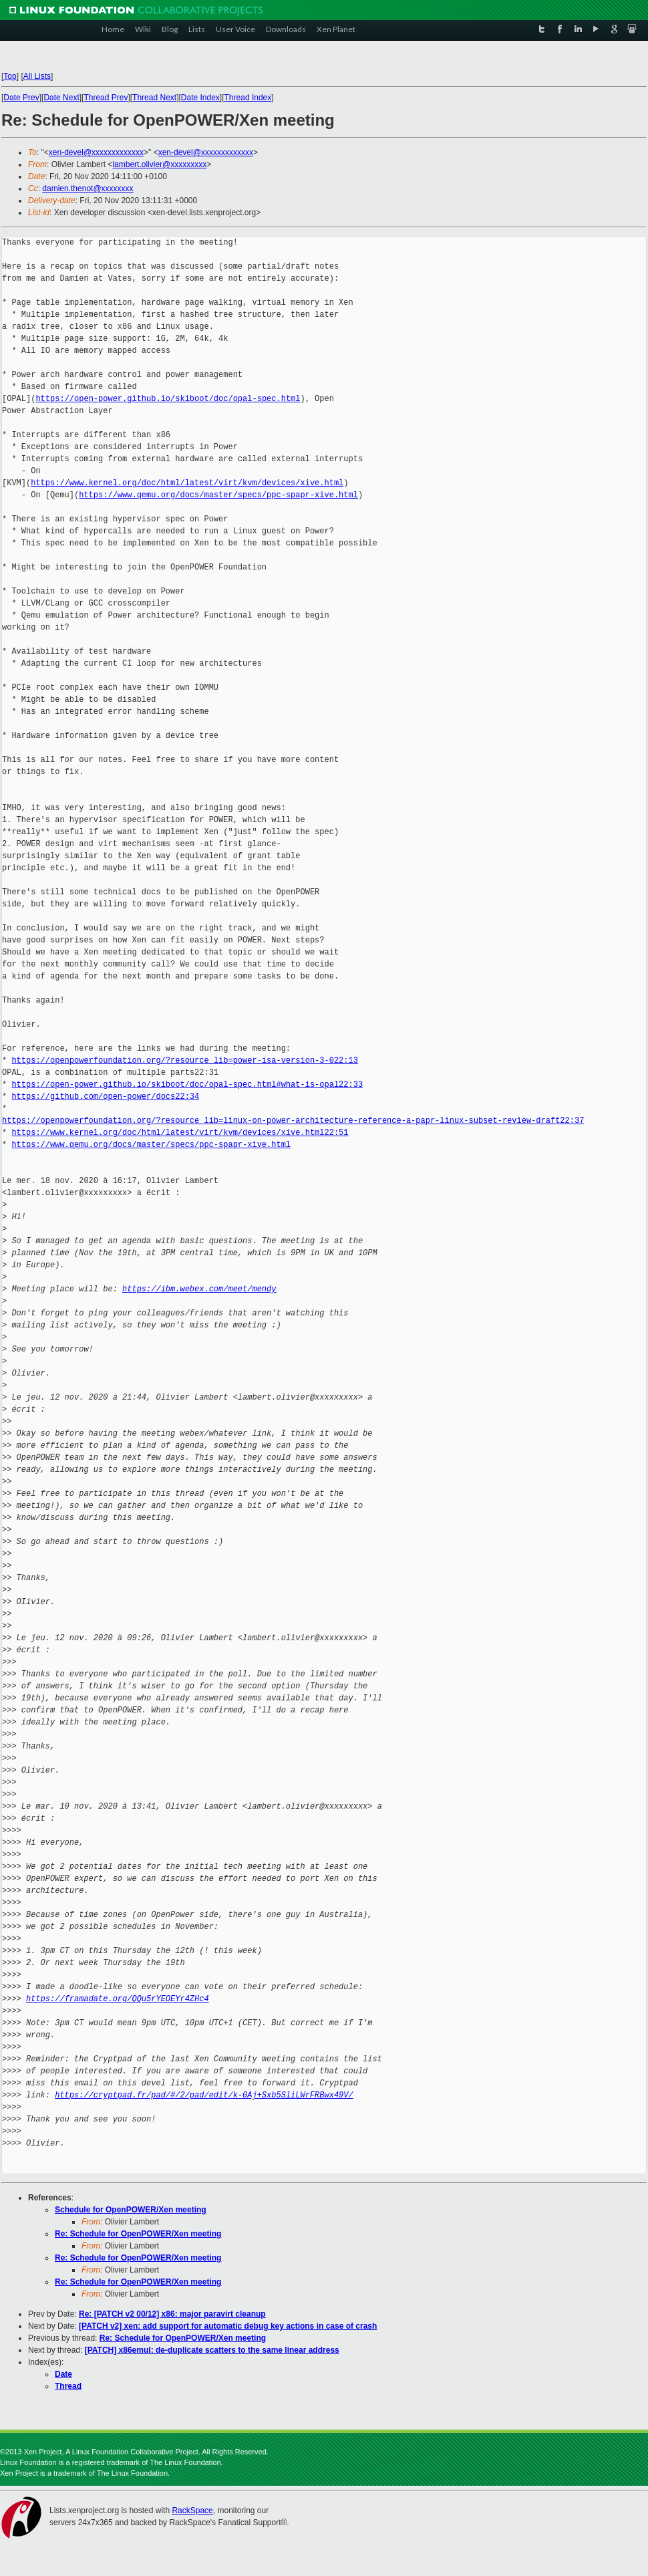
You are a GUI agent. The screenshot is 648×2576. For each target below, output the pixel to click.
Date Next (61, 97)
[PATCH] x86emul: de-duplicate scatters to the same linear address (212, 2350)
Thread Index (248, 97)
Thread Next (154, 97)
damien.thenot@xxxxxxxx (87, 188)
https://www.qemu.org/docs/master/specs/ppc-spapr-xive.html (218, 495)
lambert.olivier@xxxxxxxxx (159, 164)
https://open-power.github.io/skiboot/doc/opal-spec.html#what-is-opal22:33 (187, 1084)
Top (9, 76)
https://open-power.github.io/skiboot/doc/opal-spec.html (167, 398)
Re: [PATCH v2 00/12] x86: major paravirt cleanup (172, 2314)
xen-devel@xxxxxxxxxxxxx (96, 152)
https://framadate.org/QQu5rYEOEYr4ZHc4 (117, 1999)
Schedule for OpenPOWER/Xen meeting (130, 2209)
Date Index (200, 97)
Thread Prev (106, 97)
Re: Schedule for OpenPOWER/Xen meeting (138, 2233)
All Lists (37, 76)
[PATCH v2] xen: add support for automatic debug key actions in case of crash (228, 2326)
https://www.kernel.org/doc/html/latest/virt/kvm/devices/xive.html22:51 (179, 1132)
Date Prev (21, 97)
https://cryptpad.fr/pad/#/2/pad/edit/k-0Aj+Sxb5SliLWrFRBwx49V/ (204, 2095)
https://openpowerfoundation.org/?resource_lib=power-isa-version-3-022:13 (184, 1060)
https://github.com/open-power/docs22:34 (105, 1096)
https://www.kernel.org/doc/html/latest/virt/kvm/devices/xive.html (187, 483)
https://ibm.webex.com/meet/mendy (199, 1289)
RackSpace (192, 2510)
